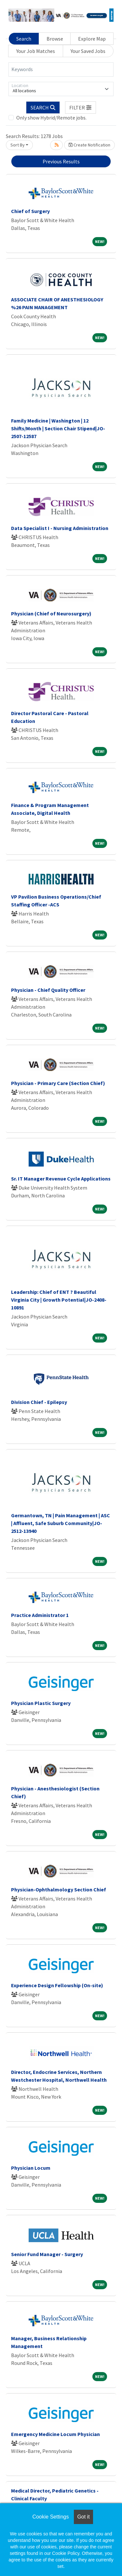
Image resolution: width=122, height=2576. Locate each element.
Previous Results (61, 161)
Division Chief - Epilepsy (39, 1402)
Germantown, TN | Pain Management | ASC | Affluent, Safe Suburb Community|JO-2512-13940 (60, 1523)
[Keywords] (61, 69)
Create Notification (89, 145)
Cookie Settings (50, 2516)
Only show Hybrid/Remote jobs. (51, 117)
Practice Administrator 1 (40, 1615)
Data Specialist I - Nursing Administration (59, 528)
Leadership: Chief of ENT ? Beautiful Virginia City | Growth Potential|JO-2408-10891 (58, 1300)
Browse (55, 38)
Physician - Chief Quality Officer (48, 990)
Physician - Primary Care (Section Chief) (58, 1083)
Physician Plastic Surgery (41, 1703)
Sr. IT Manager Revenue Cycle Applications (61, 1178)
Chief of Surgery (30, 211)
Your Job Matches (35, 51)
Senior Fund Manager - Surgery (47, 2254)
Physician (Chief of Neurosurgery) (51, 613)
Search (23, 38)
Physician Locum (30, 2168)
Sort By (17, 145)
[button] (80, 107)
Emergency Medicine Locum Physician (55, 2434)
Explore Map (92, 38)
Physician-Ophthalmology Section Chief (58, 1889)
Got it (83, 2516)
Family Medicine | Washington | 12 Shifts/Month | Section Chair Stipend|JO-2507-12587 (58, 428)
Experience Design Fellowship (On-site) (57, 1985)
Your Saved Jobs (88, 51)
